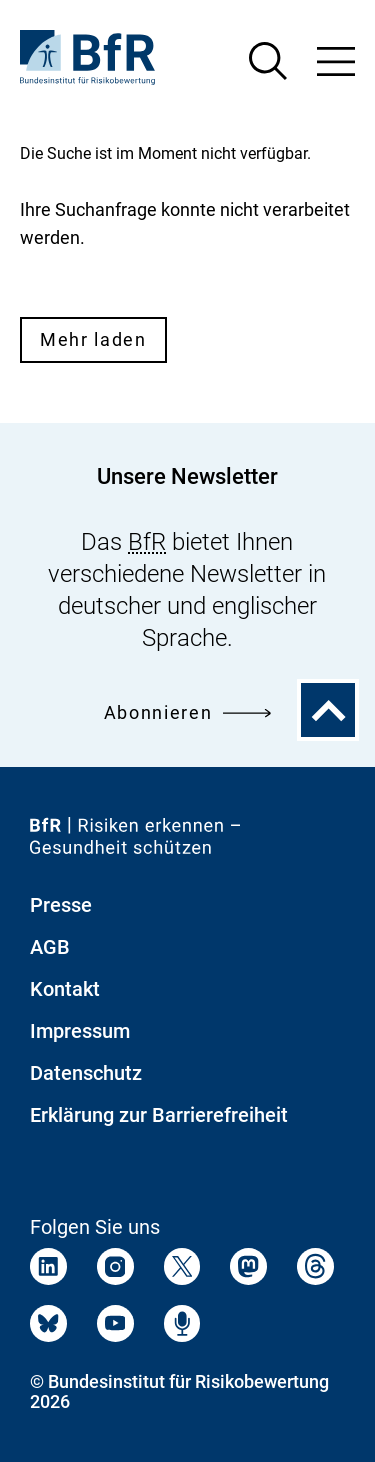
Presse (61, 905)
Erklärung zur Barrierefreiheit (159, 1115)
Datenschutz (86, 1073)
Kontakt (65, 989)
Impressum (80, 1031)
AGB (50, 947)
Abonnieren (187, 712)
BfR (147, 542)
